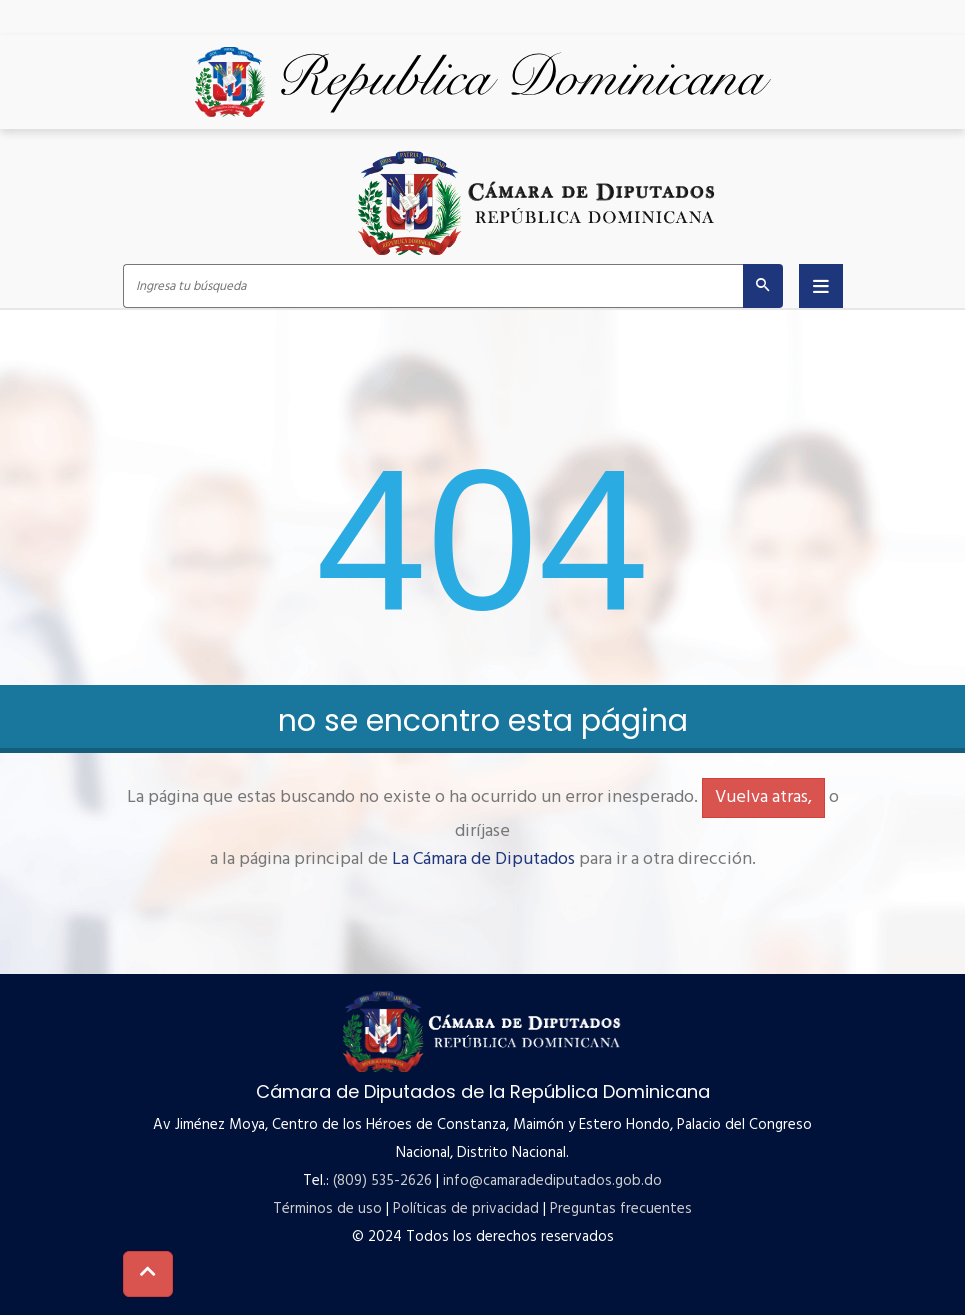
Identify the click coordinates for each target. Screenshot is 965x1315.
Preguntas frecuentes (621, 1209)
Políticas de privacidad (466, 1209)
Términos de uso (327, 1209)
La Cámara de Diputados (483, 859)
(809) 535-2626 (382, 1181)
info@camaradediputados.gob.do (552, 1181)
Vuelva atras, (763, 797)
